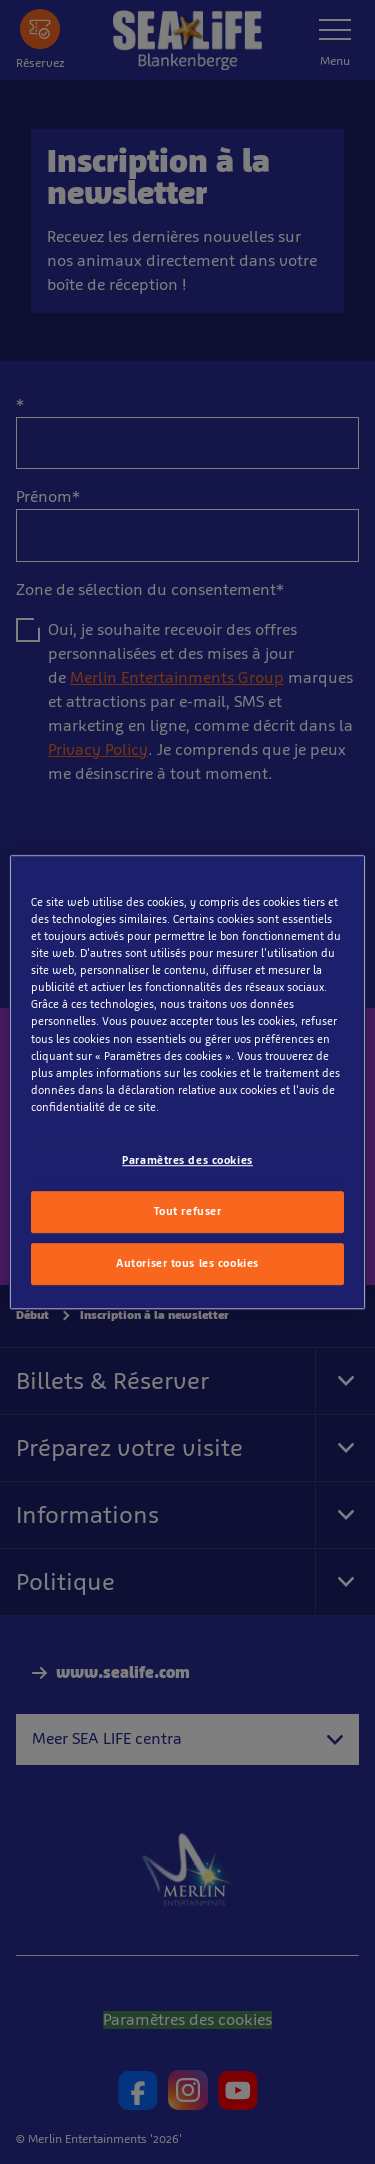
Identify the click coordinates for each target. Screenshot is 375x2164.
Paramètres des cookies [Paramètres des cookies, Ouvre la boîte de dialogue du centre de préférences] (187, 1160)
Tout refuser (188, 1211)
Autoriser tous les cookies (187, 1263)
